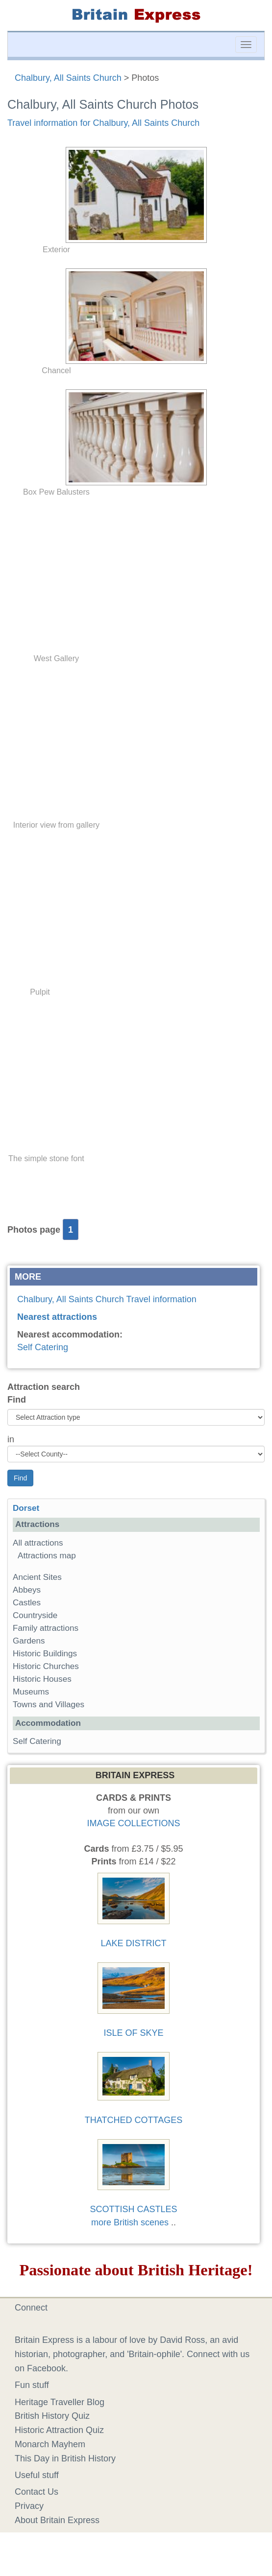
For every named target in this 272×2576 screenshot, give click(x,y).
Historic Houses (42, 1679)
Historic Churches (46, 1666)
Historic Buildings (45, 1653)
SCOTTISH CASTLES (133, 2209)
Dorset (26, 1508)
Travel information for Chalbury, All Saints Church (103, 123)
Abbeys (27, 1590)
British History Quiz (52, 2416)
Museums (31, 1691)
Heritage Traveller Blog (59, 2402)
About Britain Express (57, 2520)
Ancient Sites (37, 1577)
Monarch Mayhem (50, 2444)
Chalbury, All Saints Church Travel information (107, 1299)
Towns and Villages (48, 1704)
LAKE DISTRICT (133, 1943)
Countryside (35, 1615)
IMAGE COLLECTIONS (133, 1823)
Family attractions (45, 1628)
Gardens (29, 1641)
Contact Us (36, 2492)
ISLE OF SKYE (133, 2033)
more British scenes (130, 2222)
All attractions (38, 1543)
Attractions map (47, 1555)
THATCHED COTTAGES (133, 2120)
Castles (27, 1602)
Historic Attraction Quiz (59, 2430)
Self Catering (42, 1347)
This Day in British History (65, 2458)
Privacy (29, 2506)
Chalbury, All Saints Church (68, 78)
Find (16, 1400)
